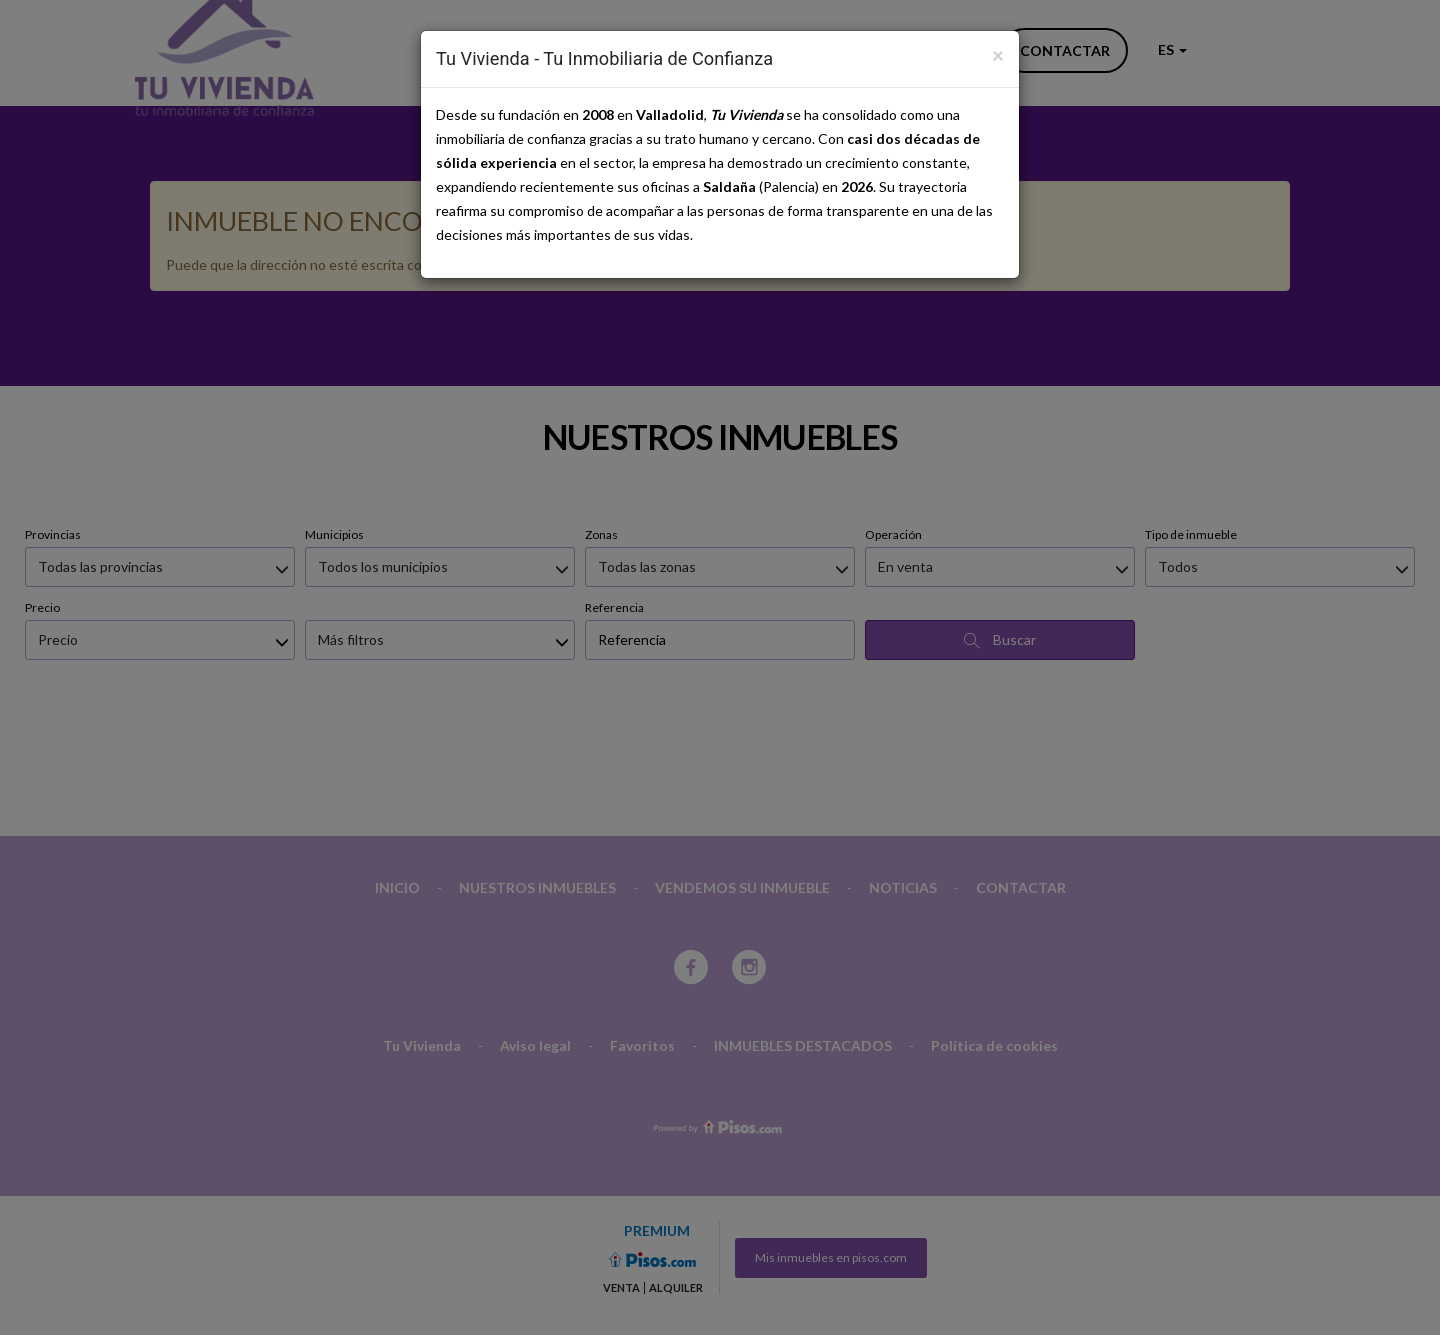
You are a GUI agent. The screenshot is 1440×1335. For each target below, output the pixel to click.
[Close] (998, 54)
